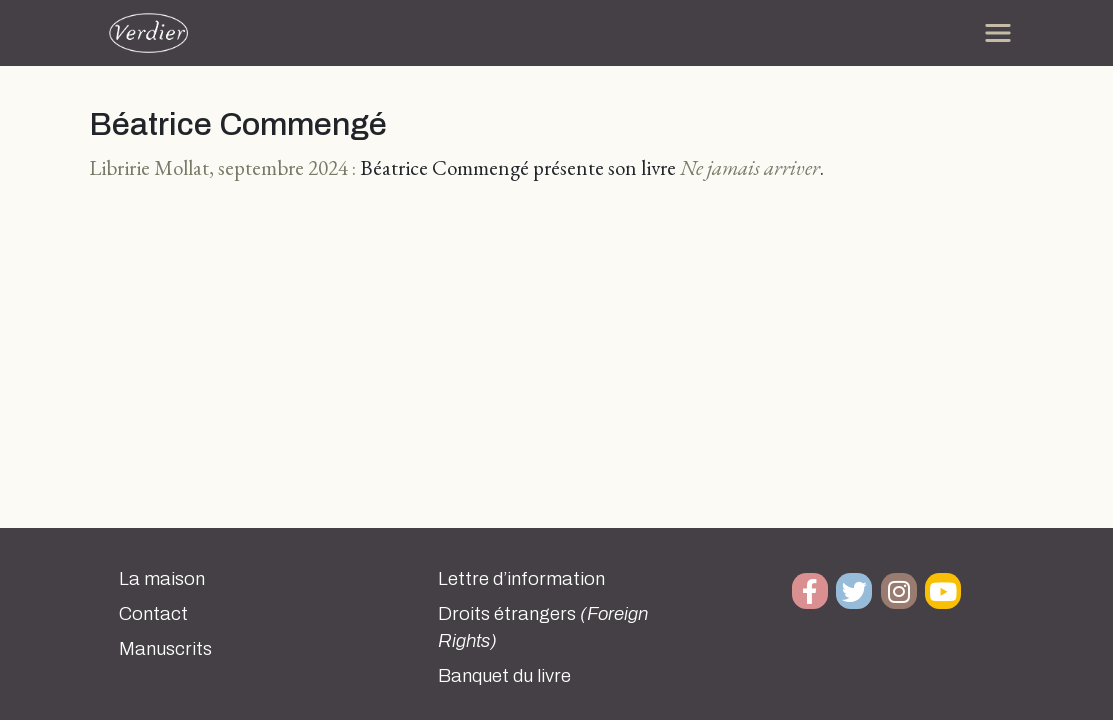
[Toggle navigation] (998, 33)
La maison (162, 579)
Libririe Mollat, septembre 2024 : (222, 167)
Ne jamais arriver (750, 167)
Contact (153, 614)
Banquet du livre (504, 676)
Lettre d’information (521, 579)
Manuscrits (165, 649)
